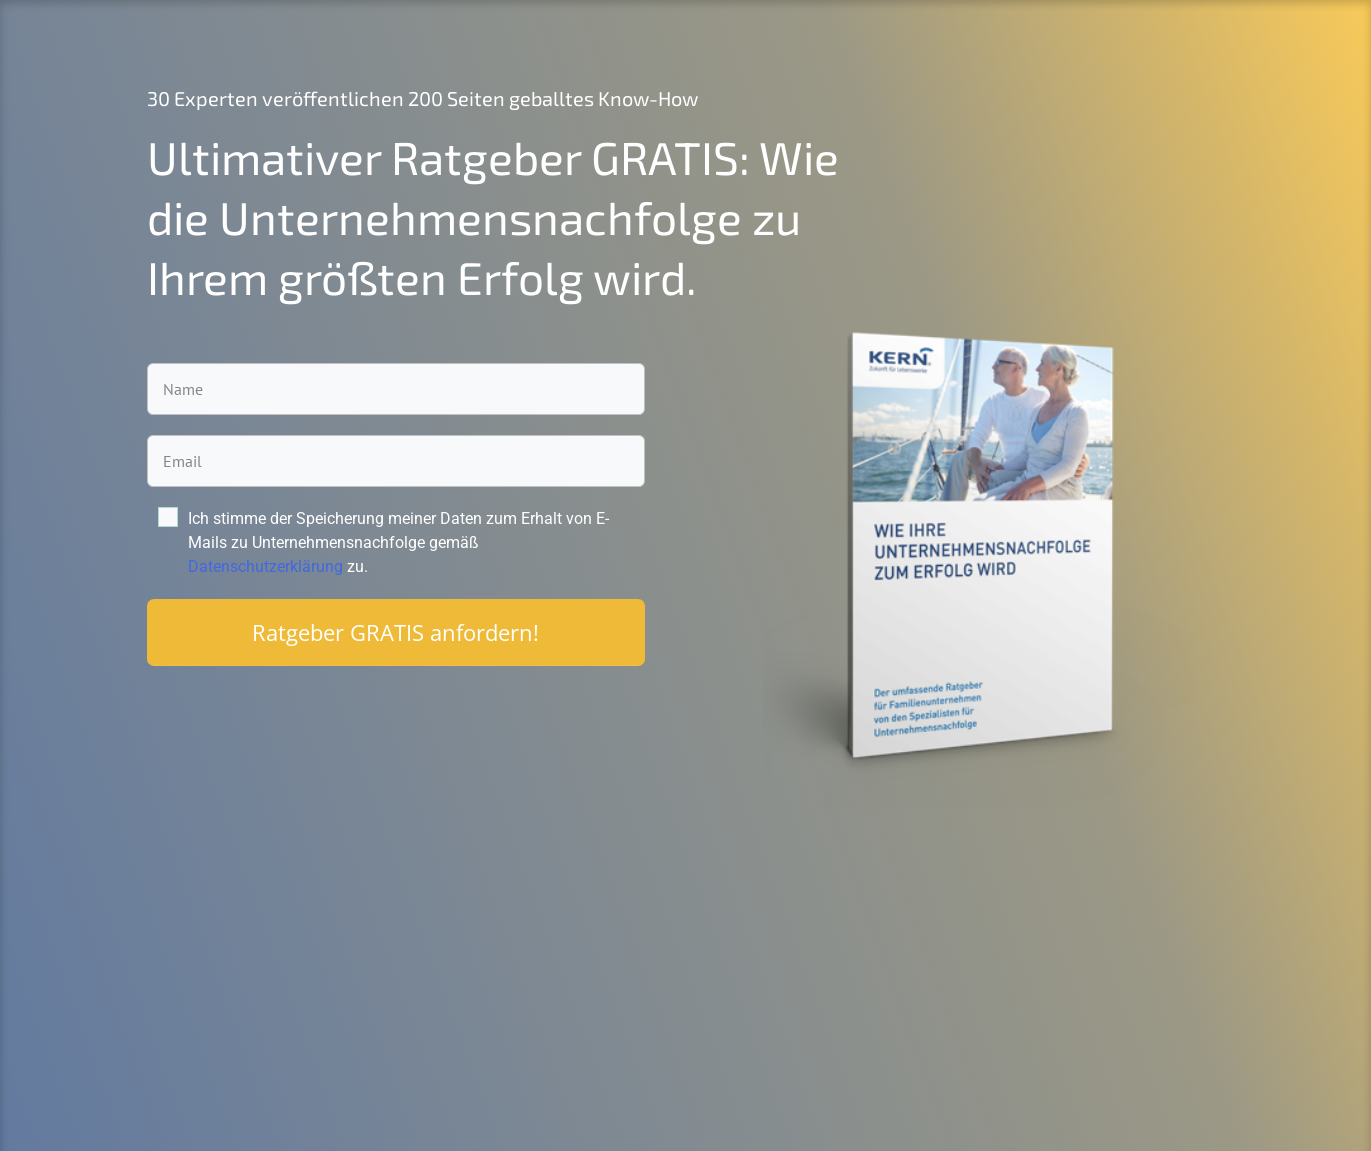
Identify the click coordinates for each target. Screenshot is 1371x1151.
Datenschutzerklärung (265, 566)
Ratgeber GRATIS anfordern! (395, 632)
